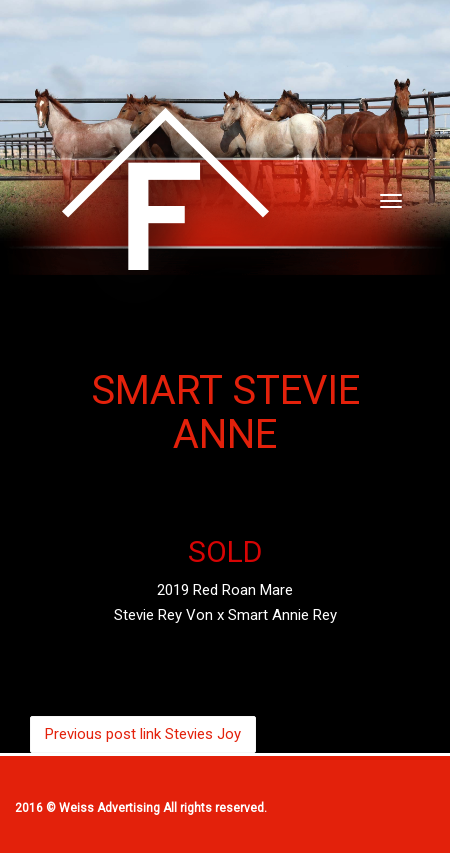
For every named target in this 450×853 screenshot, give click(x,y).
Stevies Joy (143, 734)
